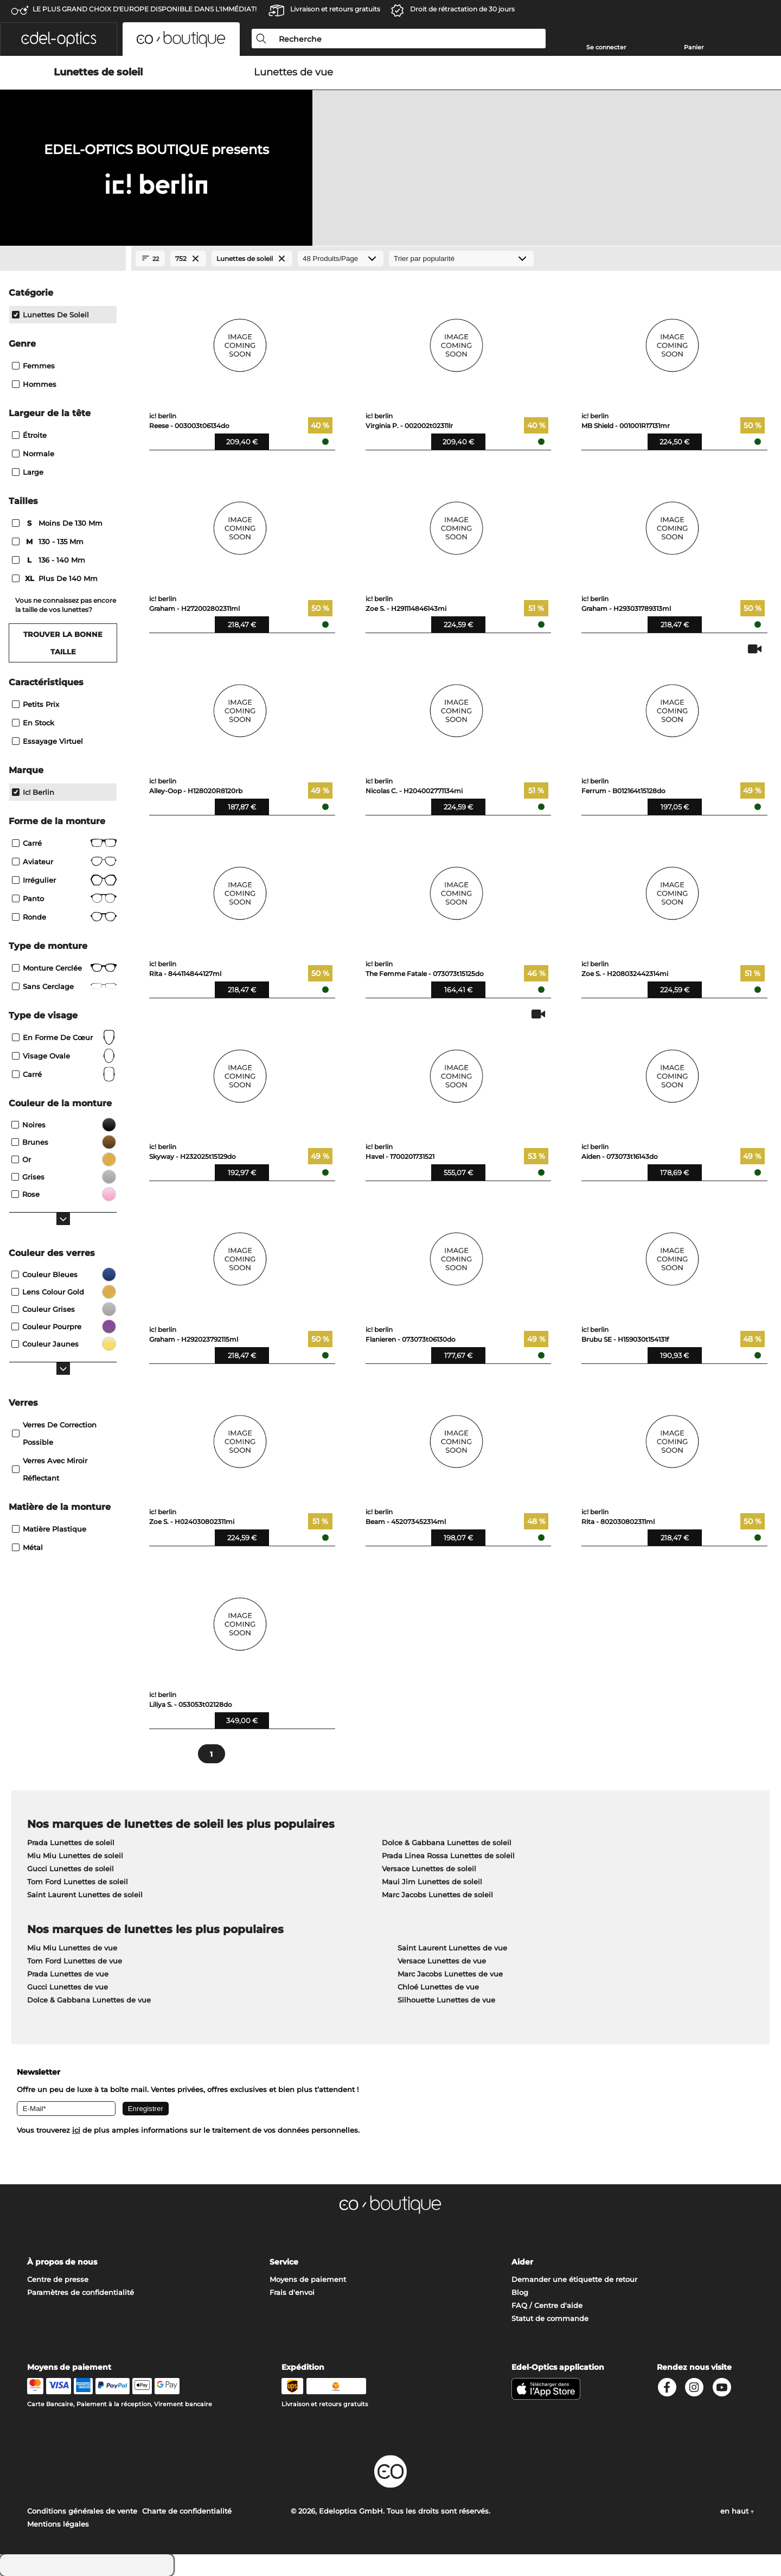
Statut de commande (549, 2318)
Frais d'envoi (292, 2292)
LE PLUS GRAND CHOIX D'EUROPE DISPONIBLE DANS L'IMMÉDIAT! (145, 9)
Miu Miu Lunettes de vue (72, 1947)
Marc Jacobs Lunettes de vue (450, 1973)
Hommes (34, 384)
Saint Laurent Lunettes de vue (452, 1947)
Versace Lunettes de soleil (429, 1868)
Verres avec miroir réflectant (49, 1469)
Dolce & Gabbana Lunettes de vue (89, 1999)
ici (76, 2130)
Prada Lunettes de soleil (70, 1842)
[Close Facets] (63, 259)
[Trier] (461, 258)
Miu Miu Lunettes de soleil (75, 1855)
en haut (737, 2511)
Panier (694, 47)
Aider (522, 2262)
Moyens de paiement (308, 2279)
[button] (58, 39)
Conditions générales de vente (82, 2511)
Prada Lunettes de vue (67, 1973)
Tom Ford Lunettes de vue (74, 1960)
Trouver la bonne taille (63, 643)
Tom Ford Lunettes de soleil (77, 1881)
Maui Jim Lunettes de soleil (432, 1881)
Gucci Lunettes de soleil (70, 1868)
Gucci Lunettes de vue (67, 1986)
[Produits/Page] (341, 258)
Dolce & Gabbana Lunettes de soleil (446, 1842)
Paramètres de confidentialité (80, 2292)
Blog (519, 2292)
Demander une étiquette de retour (574, 2279)
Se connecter (606, 47)
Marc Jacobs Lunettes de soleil (437, 1894)
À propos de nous (62, 2262)
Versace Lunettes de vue (442, 1960)
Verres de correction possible (54, 1433)
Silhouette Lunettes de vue (446, 1999)
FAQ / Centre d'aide (546, 2305)
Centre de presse (57, 2279)
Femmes (33, 365)
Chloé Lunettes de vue (438, 1986)
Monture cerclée (64, 968)
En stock (33, 722)
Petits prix (35, 704)
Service (284, 2262)
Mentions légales (58, 2524)
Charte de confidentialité (187, 2511)
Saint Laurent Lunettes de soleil (85, 1894)
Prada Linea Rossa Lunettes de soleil (448, 1855)
